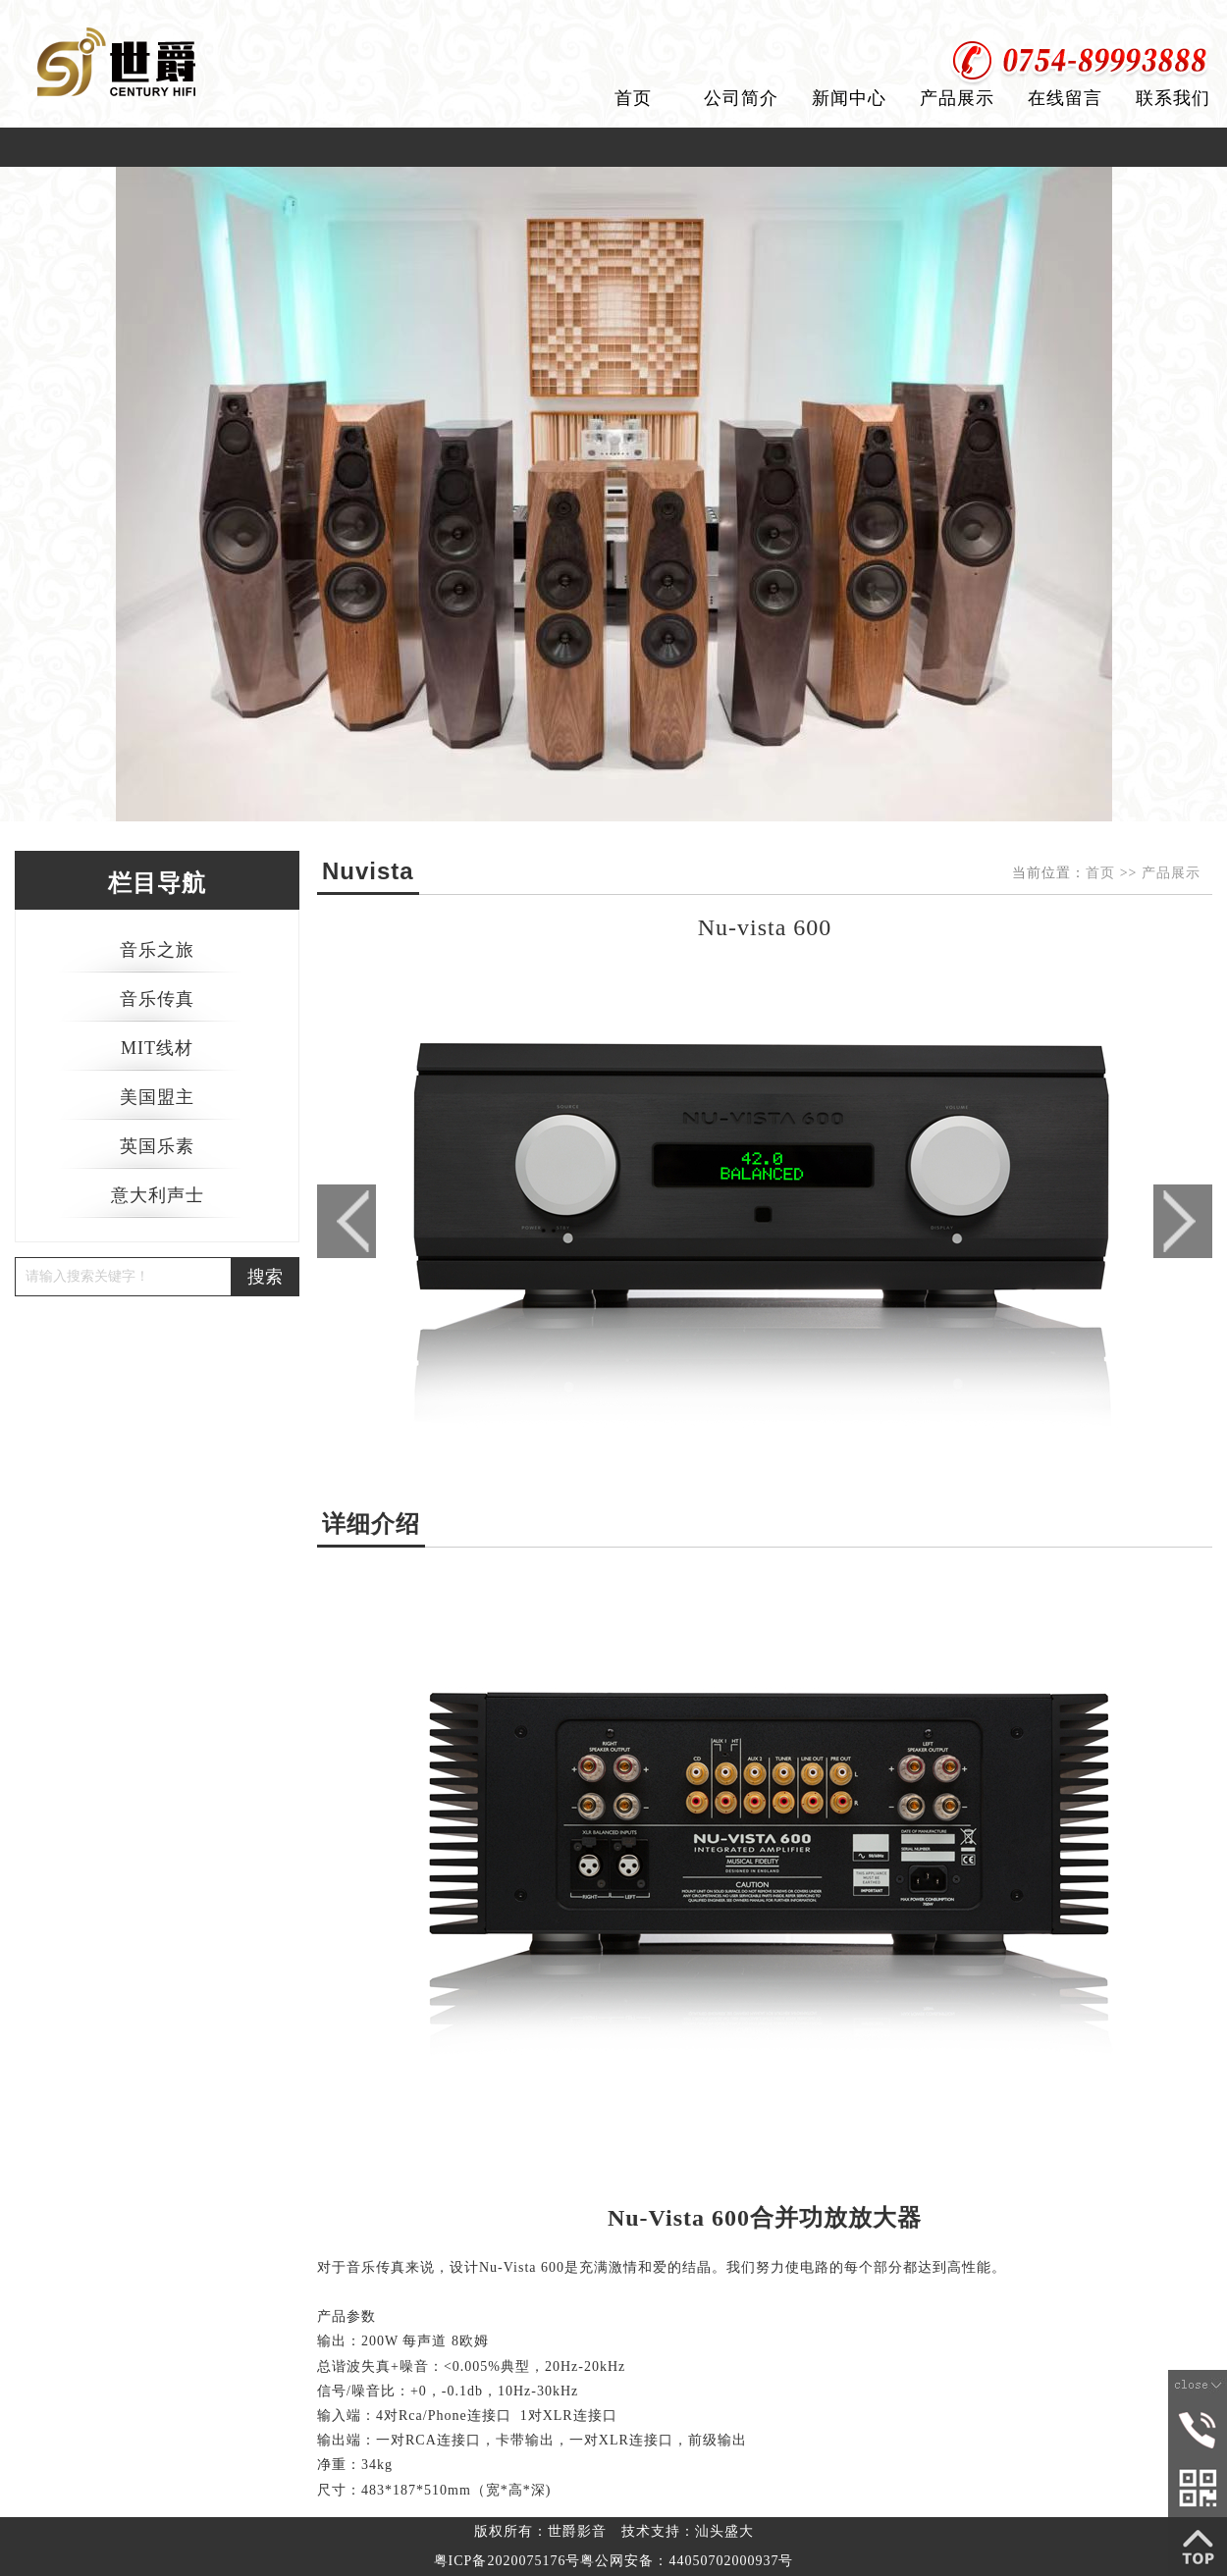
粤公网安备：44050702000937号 (686, 2560)
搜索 (265, 1277)
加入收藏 (1185, 19)
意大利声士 (157, 1195)
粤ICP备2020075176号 (507, 2560)
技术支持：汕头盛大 (687, 2531)
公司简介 (741, 98)
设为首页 (1092, 19)
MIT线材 (157, 1048)
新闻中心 (849, 98)
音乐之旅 (157, 950)
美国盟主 (157, 1097)
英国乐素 (157, 1146)
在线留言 (1065, 98)
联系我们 (1173, 98)
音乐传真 (157, 999)
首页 (633, 98)
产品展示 (957, 98)
